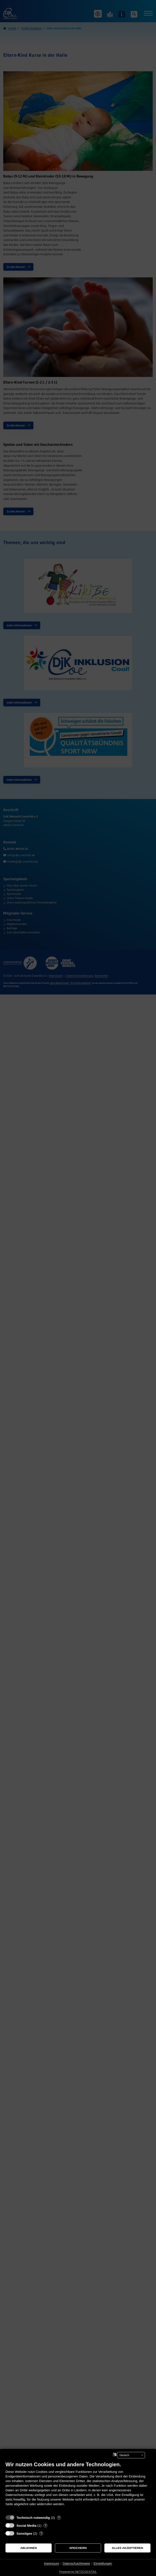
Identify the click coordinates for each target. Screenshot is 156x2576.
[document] (78, 2487)
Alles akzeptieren (127, 2548)
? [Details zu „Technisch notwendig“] (59, 2517)
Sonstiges (24, 2533)
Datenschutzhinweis (76, 2563)
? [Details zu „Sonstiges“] (41, 2533)
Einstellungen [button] (103, 2563)
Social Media (26, 2525)
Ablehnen (28, 2548)
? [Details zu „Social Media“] (45, 2525)
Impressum (51, 2563)
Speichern (78, 2548)
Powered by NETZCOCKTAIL (78, 2571)
